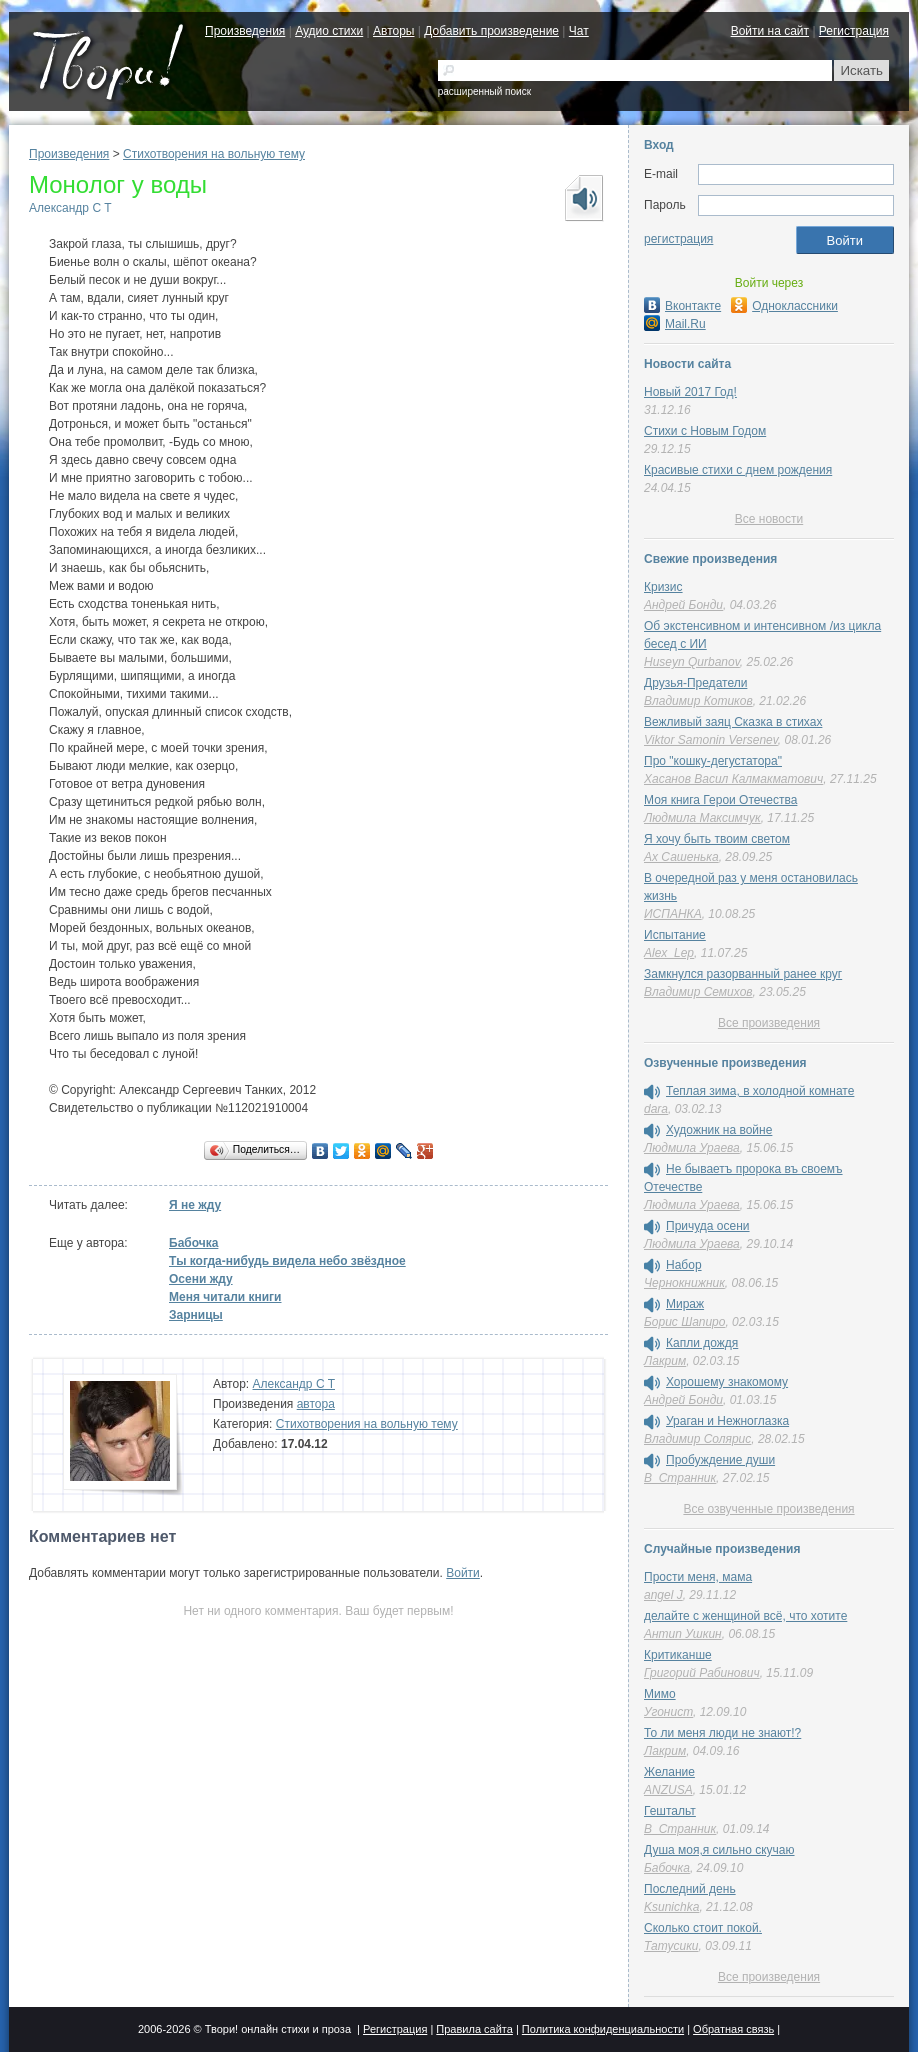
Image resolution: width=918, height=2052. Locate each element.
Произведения (245, 31)
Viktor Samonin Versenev (711, 740)
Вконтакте (682, 306)
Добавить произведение (491, 31)
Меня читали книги (225, 1297)
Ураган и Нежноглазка (727, 1421)
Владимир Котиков (698, 701)
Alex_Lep (669, 953)
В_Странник (680, 1478)
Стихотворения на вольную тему (214, 154)
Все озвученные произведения (768, 1509)
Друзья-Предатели (695, 683)
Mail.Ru (675, 324)
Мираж (685, 1304)
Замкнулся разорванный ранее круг (743, 974)
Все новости (769, 519)
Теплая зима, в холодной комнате (760, 1091)
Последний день (690, 1889)
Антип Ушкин (683, 1634)
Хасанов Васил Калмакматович (733, 779)
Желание (669, 1772)
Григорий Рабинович (702, 1673)
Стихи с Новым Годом (705, 431)
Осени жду (201, 1279)
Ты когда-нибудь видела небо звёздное (287, 1261)
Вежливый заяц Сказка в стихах (733, 722)
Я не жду (195, 1205)
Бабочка (193, 1243)
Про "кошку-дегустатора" (713, 761)
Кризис (663, 587)
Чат (579, 31)
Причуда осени (708, 1226)
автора (316, 1404)
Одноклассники (784, 306)
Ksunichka (671, 1907)
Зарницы (196, 1315)
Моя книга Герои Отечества (720, 800)
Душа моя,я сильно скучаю (719, 1850)
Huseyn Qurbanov (692, 662)
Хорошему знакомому (727, 1382)
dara (656, 1109)
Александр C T (70, 208)
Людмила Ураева (692, 1148)
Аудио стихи (329, 31)
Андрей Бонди (683, 605)
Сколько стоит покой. (703, 1928)
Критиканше (678, 1655)
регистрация (678, 239)
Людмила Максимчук (702, 818)
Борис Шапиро (684, 1322)
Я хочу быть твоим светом (717, 839)
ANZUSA (668, 1790)
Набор (684, 1265)
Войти (463, 1573)
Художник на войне (719, 1130)
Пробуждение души (720, 1460)
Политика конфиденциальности (603, 2029)
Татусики (671, 1946)
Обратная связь (733, 2029)
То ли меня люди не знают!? (722, 1733)
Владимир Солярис (697, 1439)
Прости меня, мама (698, 1577)
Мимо (660, 1694)
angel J (663, 1595)
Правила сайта (474, 2029)
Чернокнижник (684, 1283)
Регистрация (854, 31)
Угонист (668, 1712)
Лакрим (665, 1361)
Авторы (393, 31)
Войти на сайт (770, 31)
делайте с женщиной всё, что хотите (745, 1616)
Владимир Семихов (698, 992)
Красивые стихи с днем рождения (738, 470)
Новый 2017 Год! (690, 392)
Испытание (675, 935)
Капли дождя (702, 1343)
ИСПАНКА (673, 914)
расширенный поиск (484, 91)
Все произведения (769, 1023)
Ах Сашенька (681, 857)
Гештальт (670, 1811)
